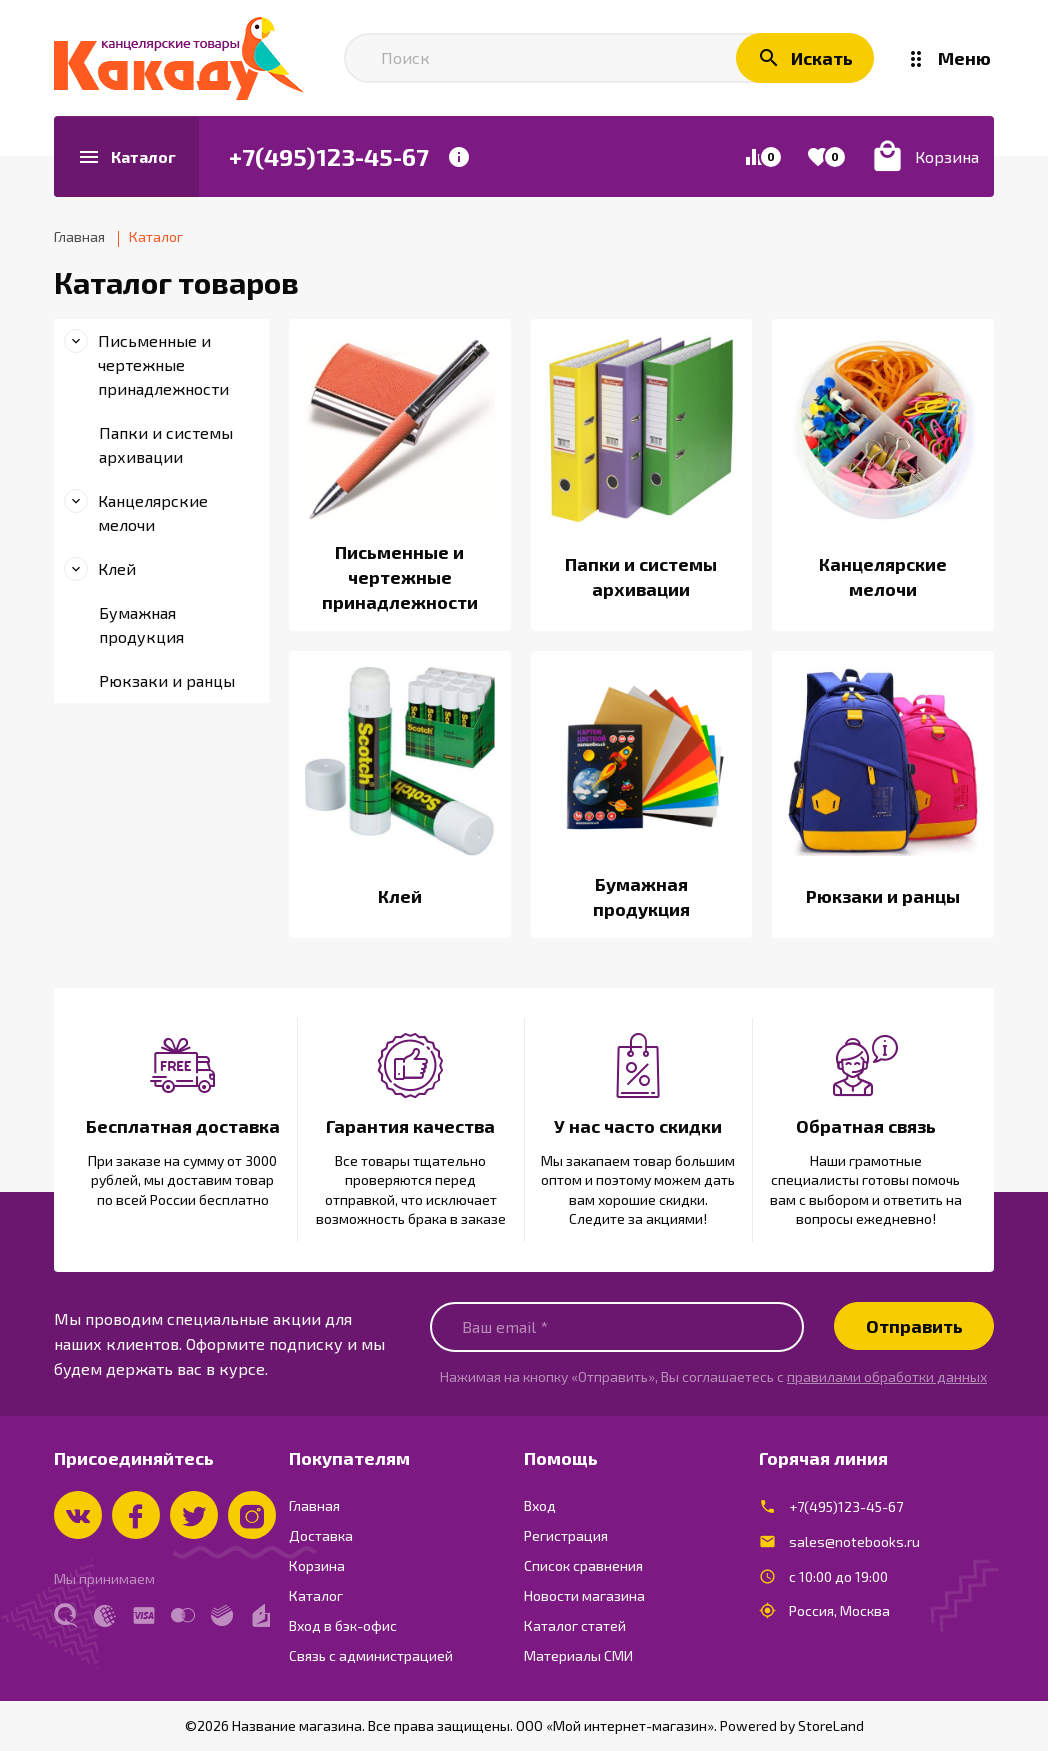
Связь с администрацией (371, 1655)
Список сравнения (583, 1565)
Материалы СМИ (578, 1655)
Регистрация (566, 1535)
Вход (540, 1505)
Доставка (321, 1535)
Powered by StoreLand (792, 1725)
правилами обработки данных (887, 1376)
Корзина (317, 1565)
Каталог (316, 1595)
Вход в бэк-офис (343, 1625)
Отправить (914, 1326)
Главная (314, 1505)
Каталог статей (575, 1625)
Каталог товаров (176, 282)
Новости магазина (584, 1595)
